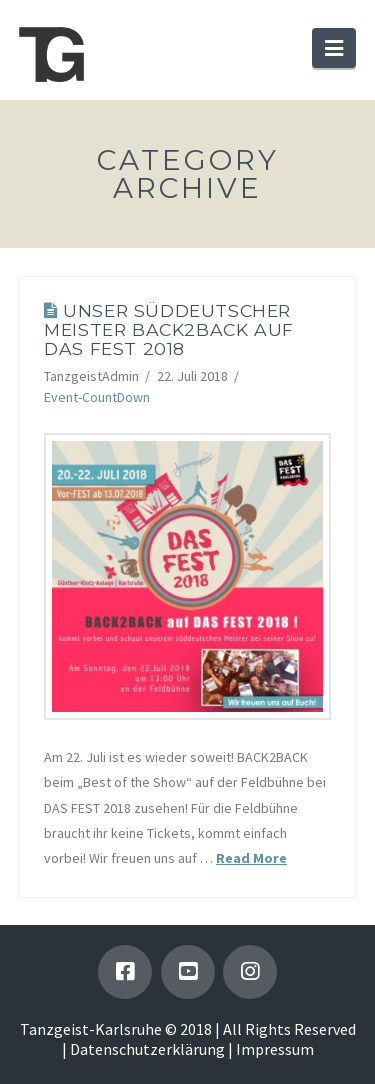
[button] (334, 48)
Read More (251, 858)
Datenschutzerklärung (147, 1049)
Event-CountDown (97, 397)
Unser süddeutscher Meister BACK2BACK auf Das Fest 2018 (169, 330)
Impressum (275, 1049)
